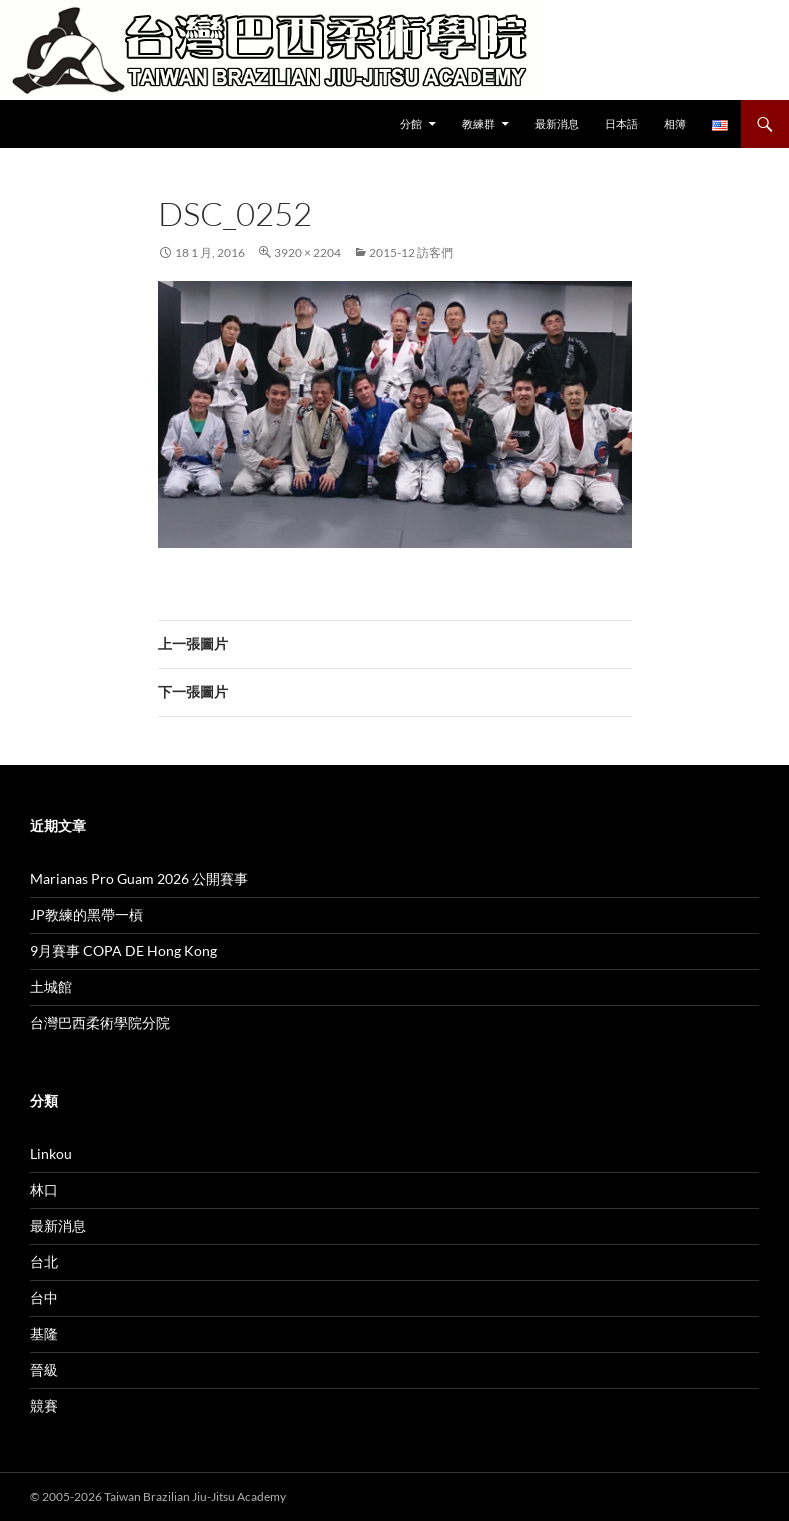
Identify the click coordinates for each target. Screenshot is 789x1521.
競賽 (44, 1405)
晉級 (44, 1369)
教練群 (478, 123)
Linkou (51, 1153)
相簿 (675, 123)
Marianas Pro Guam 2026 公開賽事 (139, 878)
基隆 (44, 1333)
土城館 (51, 986)
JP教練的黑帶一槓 (86, 914)
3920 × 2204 (307, 252)
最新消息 (557, 123)
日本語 (621, 123)
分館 (411, 123)
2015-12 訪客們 (411, 252)
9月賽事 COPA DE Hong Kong (123, 950)
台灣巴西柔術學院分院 (100, 1022)
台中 (44, 1297)
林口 (44, 1189)
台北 (44, 1261)
